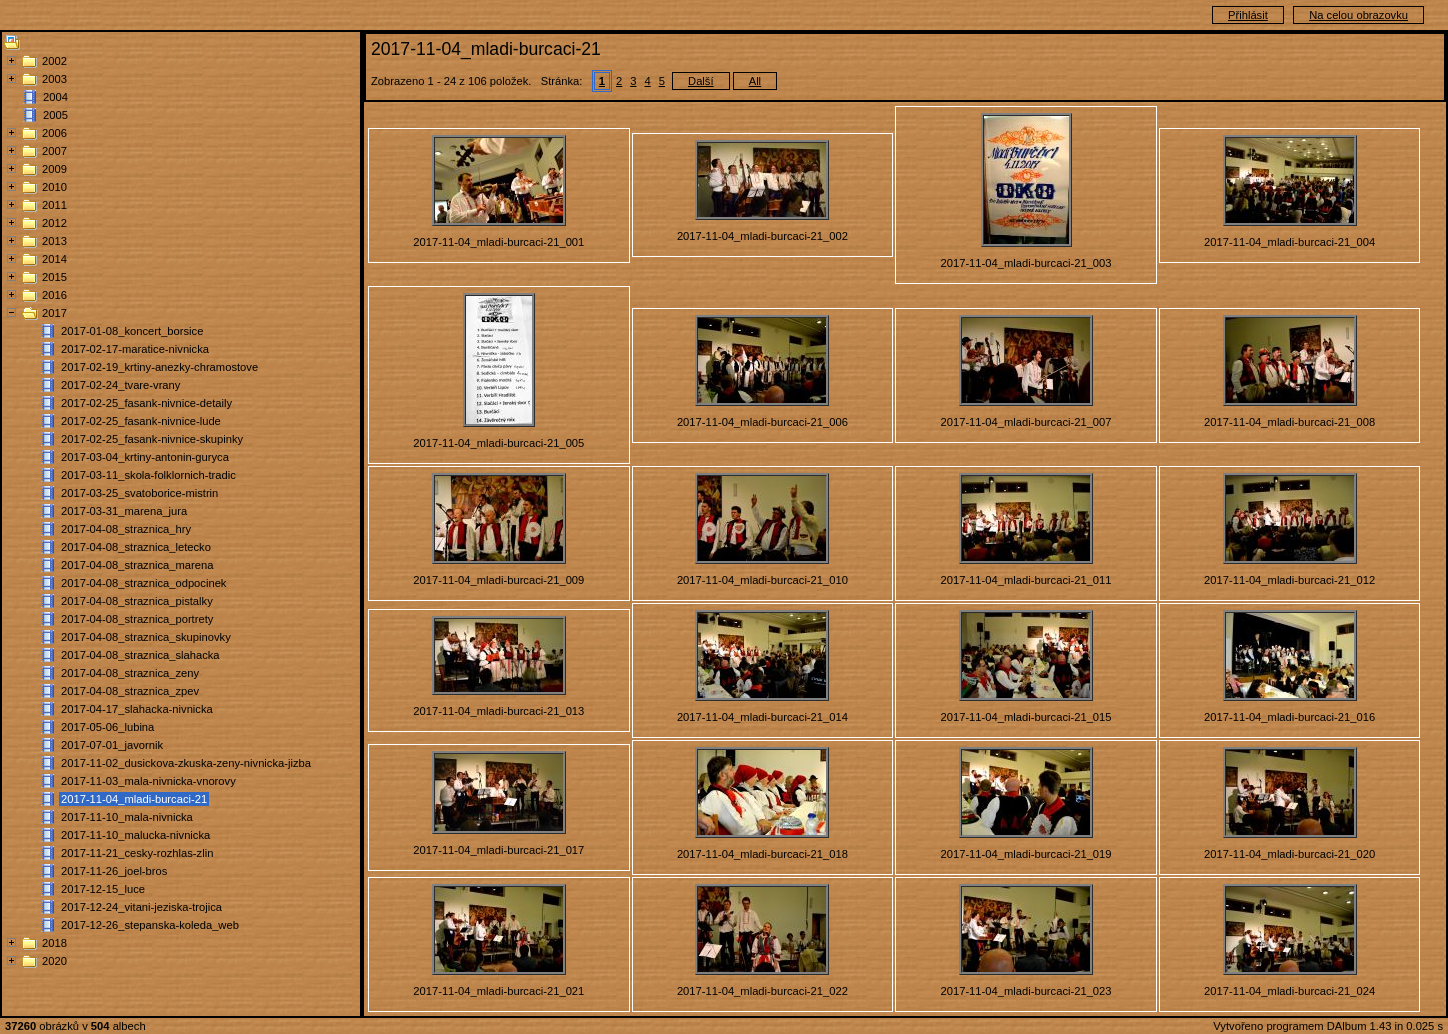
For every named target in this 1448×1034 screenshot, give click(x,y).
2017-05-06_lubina (107, 727)
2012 (54, 223)
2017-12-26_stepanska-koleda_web (150, 925)
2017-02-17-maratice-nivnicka (135, 349)
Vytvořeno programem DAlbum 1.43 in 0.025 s (1328, 1026)
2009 (54, 169)
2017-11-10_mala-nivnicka (127, 817)
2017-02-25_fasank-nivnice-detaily (146, 403)
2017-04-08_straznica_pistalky (137, 601)
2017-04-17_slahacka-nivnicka (137, 709)
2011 (54, 205)
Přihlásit (1248, 15)
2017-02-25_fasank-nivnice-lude (141, 421)
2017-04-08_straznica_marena (137, 565)
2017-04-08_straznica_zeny (130, 673)
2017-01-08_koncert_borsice (132, 331)
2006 (54, 133)
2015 (54, 277)
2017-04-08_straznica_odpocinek (143, 583)
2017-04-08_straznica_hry (126, 529)
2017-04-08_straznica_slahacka (140, 655)
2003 (54, 79)
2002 (54, 61)
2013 (54, 241)
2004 (55, 97)
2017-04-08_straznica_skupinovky (146, 637)
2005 (55, 115)
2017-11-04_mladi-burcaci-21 (134, 799)
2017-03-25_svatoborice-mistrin (139, 493)
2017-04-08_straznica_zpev (130, 691)
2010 (54, 187)
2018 (54, 943)
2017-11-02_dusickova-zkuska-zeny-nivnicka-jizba (186, 763)
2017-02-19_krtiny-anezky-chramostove (159, 367)
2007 (54, 151)
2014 (54, 259)
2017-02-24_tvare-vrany (120, 385)
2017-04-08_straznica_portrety (137, 619)
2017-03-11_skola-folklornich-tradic (148, 475)
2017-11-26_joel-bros (114, 871)
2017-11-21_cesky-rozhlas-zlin (137, 853)
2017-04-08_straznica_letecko (136, 547)
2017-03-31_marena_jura (124, 511)
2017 (54, 313)
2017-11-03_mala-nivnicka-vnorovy (148, 781)
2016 (54, 295)
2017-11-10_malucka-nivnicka (135, 835)
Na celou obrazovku (1358, 15)
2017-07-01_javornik (112, 745)
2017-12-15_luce (103, 889)
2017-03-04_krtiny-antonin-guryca (145, 457)
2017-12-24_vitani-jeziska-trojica (141, 907)
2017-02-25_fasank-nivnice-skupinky (152, 439)
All (755, 81)
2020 (54, 961)
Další (701, 81)
